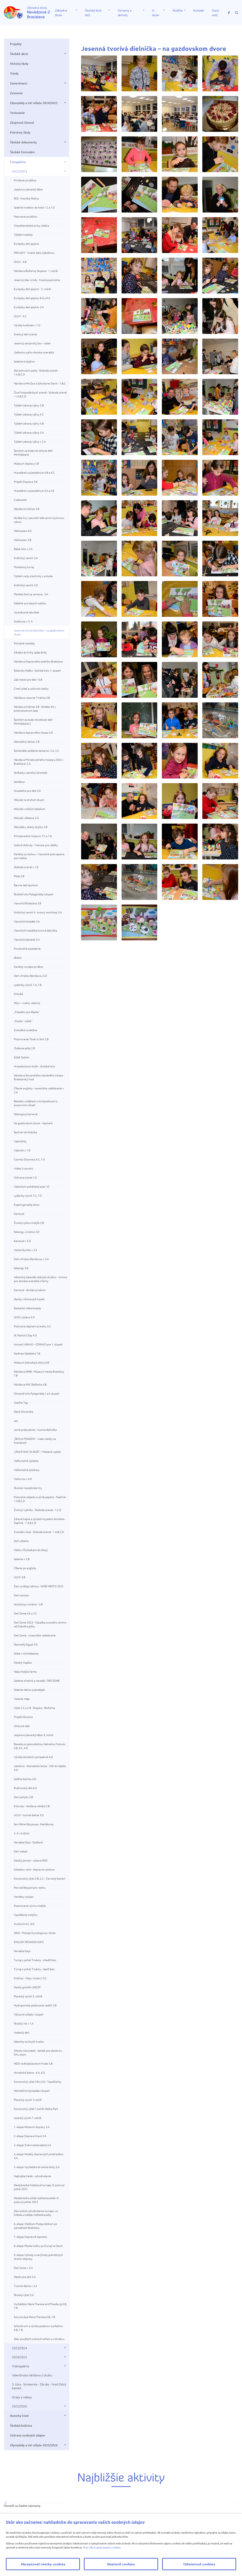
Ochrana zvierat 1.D (25, 1177)
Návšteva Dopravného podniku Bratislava (38, 661)
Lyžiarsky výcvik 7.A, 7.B (28, 985)
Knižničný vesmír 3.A (26, 558)
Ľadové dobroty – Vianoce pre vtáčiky (36, 845)
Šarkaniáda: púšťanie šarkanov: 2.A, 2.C (36, 750)
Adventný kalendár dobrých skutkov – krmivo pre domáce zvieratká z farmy (40, 1279)
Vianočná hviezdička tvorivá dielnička (35, 930)
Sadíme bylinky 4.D (25, 1779)
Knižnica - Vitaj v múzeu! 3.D (30, 1978)
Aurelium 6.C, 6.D (24, 1924)
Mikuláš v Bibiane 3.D (26, 818)
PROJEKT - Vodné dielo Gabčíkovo (34, 253)
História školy (19, 63)
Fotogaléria (18, 162)
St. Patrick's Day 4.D (25, 1335)
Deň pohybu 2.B (23, 1797)
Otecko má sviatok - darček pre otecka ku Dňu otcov (38, 2052)
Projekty (16, 44)
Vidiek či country (23, 1168)
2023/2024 (19, 2348)
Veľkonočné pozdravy (26, 1470)
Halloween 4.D (23, 531)
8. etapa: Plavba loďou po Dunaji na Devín (38, 2246)
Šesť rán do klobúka (25, 1132)
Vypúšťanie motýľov (26, 1915)
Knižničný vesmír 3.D (26, 585)
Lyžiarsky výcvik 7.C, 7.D (28, 1195)
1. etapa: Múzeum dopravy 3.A (32, 2127)
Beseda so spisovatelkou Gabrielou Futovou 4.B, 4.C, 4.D (40, 1746)
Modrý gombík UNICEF (27, 1987)
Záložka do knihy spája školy (30, 652)
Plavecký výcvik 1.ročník (28, 2100)
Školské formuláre (22, 152)
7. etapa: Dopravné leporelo (30, 2237)
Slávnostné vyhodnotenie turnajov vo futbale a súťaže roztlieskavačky (36, 2213)
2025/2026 (19, 2406)
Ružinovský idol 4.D (25, 1788)
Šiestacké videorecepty (27, 1308)
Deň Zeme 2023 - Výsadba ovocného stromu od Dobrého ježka (40, 1624)
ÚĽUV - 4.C (20, 316)
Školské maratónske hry (28, 1488)
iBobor (18, 957)
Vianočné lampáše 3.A (27, 921)
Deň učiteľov (21, 1541)
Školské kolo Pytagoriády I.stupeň (33, 894)
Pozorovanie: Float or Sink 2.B (31, 1039)
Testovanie (17, 112)
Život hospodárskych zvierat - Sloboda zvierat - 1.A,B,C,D (40, 394)
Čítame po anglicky (25, 1568)
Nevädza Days (22, 1951)
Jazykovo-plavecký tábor (28, 189)
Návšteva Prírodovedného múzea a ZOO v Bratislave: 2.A (38, 761)
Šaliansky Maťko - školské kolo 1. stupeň (37, 670)
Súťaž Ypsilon (21, 1057)
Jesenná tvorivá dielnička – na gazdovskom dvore (39, 632)
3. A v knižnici (21, 1833)
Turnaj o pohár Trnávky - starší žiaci (34, 1969)
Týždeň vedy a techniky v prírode (33, 576)
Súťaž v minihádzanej (26, 1653)
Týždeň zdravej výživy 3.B (29, 405)
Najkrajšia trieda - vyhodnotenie (32, 2176)
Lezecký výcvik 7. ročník (27, 2118)
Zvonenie (16, 93)
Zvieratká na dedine (25, 1030)
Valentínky (20, 1141)
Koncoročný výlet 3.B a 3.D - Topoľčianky (37, 2081)
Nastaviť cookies (121, 2564)
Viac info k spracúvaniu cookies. (102, 2547)
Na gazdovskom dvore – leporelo (33, 1123)
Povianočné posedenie (27, 948)
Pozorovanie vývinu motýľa (30, 1906)
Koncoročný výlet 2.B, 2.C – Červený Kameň (39, 1878)
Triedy (14, 73)
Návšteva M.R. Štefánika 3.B (30, 1384)
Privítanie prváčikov (25, 180)
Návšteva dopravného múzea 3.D (33, 732)
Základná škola (61, 12)
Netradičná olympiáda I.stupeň (32, 2091)
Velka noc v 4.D (23, 1479)
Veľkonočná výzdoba (26, 1461)
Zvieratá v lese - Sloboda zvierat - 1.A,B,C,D (39, 1532)
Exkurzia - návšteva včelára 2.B (32, 1806)
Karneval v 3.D (22, 1241)
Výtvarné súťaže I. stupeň (29, 2014)
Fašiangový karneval (26, 1114)
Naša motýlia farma (25, 1671)
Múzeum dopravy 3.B (26, 463)
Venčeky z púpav (24, 1896)
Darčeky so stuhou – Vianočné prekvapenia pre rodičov (39, 856)
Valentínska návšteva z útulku (32, 2375)
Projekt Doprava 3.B (25, 481)
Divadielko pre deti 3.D (27, 791)
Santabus (19, 782)
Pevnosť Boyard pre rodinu (29, 1887)
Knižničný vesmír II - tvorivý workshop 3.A (38, 912)
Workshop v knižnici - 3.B (28, 1604)
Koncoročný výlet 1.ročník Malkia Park (36, 2109)
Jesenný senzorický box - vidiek (32, 343)
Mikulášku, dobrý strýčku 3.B (30, 827)
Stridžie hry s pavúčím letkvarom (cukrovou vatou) (39, 520)
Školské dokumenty (23, 142)
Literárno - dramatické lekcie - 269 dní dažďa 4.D (40, 1768)
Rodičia (177, 10)
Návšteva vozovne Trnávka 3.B (32, 697)
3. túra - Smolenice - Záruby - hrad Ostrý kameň (39, 2386)
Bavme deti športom (26, 885)
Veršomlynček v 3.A (25, 1250)
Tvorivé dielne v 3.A (25, 2286)
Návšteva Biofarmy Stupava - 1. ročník (36, 271)
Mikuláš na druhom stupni (29, 800)
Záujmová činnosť (22, 122)
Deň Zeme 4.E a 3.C (25, 1613)
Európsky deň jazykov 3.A (29, 307)
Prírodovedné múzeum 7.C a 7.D (33, 836)
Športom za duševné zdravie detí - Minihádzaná (34, 452)
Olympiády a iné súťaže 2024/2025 (34, 103)
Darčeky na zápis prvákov (28, 967)
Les (16, 1421)
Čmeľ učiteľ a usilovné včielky (31, 688)
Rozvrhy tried (19, 2415)
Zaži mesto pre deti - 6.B (28, 679)
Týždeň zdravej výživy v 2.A (30, 441)
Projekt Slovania (23, 1717)
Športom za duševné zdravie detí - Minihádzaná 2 (34, 721)
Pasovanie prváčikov (26, 216)
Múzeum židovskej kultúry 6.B (31, 1362)
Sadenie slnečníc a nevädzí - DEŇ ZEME (37, 1680)
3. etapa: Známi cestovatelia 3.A (32, 2145)
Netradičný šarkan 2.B (26, 741)
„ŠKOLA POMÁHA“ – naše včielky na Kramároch (35, 1440)
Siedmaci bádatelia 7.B (27, 1353)
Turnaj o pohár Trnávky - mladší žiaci (35, 1960)
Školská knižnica (21, 2425)
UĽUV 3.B (19, 1577)
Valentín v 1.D (22, 1150)
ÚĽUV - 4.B (20, 262)
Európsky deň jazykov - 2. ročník (32, 289)
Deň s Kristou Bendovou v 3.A (31, 1259)
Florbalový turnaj (24, 567)
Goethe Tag (21, 1402)
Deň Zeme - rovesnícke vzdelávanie (35, 1635)
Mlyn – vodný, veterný (27, 1003)
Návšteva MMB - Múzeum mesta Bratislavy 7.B (39, 1373)
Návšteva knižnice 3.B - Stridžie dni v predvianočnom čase (35, 708)
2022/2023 (19, 171)
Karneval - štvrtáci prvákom (30, 1290)
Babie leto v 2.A (23, 549)
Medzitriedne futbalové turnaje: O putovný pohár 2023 (39, 2187)
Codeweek (20, 500)
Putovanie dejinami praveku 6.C (32, 1326)
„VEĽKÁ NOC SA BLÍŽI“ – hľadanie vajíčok (37, 1452)
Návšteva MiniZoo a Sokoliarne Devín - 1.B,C (40, 383)
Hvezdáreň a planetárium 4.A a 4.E (34, 491)
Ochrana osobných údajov (27, 2435)
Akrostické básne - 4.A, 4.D (29, 2072)
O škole (155, 12)
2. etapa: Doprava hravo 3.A (30, 2136)
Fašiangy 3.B (21, 1268)
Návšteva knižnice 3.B (26, 509)
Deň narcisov (21, 1595)
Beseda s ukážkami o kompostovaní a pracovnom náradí (35, 1103)
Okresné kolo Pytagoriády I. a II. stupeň (36, 1393)
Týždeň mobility (23, 234)
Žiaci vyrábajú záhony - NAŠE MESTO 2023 (38, 1586)
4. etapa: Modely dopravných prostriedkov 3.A (39, 2156)
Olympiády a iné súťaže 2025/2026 (34, 2445)
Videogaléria (20, 2366)
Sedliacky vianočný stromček (30, 772)
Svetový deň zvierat (25, 334)
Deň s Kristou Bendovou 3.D (30, 976)
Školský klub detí (93, 12)
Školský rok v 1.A (24, 2023)
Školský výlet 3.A (24, 2295)
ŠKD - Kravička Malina (26, 198)
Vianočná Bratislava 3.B (27, 903)
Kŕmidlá (18, 994)
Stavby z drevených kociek (29, 1299)
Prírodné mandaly (24, 643)
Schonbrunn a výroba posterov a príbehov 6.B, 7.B (38, 2328)
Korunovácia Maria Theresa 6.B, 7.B (34, 2317)
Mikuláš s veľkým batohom (29, 809)
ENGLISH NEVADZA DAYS (29, 1942)
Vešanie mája (21, 1699)
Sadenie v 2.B (22, 1559)
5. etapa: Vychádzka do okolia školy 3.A (37, 2167)
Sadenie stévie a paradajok (29, 1690)
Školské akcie (19, 53)
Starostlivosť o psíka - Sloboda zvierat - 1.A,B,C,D (36, 372)
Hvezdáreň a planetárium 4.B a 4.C (34, 472)
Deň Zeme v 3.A (23, 2268)
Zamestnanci (18, 83)
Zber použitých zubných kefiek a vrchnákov (39, 2339)
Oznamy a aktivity (124, 12)
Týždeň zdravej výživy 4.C (29, 414)
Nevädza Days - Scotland (28, 1842)
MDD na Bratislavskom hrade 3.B (33, 2063)
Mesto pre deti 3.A (25, 2277)
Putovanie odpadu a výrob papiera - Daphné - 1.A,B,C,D (40, 1499)
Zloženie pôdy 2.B (24, 1048)
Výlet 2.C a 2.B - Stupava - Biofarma (34, 1708)
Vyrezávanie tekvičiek (26, 612)
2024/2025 (19, 2357)
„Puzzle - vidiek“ (23, 1021)
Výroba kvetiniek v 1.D (27, 325)
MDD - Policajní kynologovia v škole (34, 1933)
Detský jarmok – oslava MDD (31, 1860)
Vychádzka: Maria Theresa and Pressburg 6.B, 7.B (40, 2306)
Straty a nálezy (22, 2397)
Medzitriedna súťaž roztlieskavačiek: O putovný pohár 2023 (36, 2200)
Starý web (215, 12)
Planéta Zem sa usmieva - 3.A (31, 594)
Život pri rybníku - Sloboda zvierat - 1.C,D (37, 1510)
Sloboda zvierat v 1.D (26, 867)
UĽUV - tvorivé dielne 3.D (29, 1815)
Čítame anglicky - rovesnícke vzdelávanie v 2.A (39, 1090)
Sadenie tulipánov (24, 361)
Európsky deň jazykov (26, 243)
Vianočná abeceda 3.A (27, 939)
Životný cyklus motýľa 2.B (29, 1223)
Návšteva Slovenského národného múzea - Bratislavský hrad (39, 1077)
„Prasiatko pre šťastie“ (26, 1012)
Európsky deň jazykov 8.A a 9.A (32, 298)
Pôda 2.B (19, 876)
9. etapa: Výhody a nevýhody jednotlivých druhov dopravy (38, 2257)
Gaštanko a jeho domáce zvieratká (34, 352)
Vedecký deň (21, 2032)
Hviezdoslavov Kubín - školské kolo (34, 1066)
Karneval (19, 1214)
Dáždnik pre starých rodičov (30, 603)
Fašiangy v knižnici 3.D (26, 1232)
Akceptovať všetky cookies (43, 2564)
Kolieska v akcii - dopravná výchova (34, 1869)
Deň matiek (21, 1851)
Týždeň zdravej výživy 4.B (29, 423)
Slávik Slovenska (23, 1411)
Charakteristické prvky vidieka (31, 225)
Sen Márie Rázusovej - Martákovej (33, 1824)
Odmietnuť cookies (199, 2564)
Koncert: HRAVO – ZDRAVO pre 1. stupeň (38, 1344)
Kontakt (198, 10)
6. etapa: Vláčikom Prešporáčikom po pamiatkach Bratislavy (35, 2226)
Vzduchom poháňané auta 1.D (31, 1186)
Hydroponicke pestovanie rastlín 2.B (35, 2005)
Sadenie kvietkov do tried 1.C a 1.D (34, 207)
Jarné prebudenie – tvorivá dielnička (35, 1430)
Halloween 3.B (22, 540)
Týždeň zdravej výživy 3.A (29, 432)
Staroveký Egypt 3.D (26, 1644)
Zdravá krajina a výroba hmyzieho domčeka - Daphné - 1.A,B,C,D (40, 1521)
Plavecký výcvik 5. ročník (28, 1996)
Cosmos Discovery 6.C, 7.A (29, 1159)
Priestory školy (20, 132)
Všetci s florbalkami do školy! (31, 1550)
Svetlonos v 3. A (23, 621)
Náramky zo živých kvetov (29, 2041)
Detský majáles (23, 1662)
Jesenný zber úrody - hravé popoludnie (37, 280)
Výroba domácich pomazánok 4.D (33, 1757)
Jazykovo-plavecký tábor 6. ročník (33, 1735)
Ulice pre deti (22, 1726)
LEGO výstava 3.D (24, 1317)
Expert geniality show (26, 1204)
